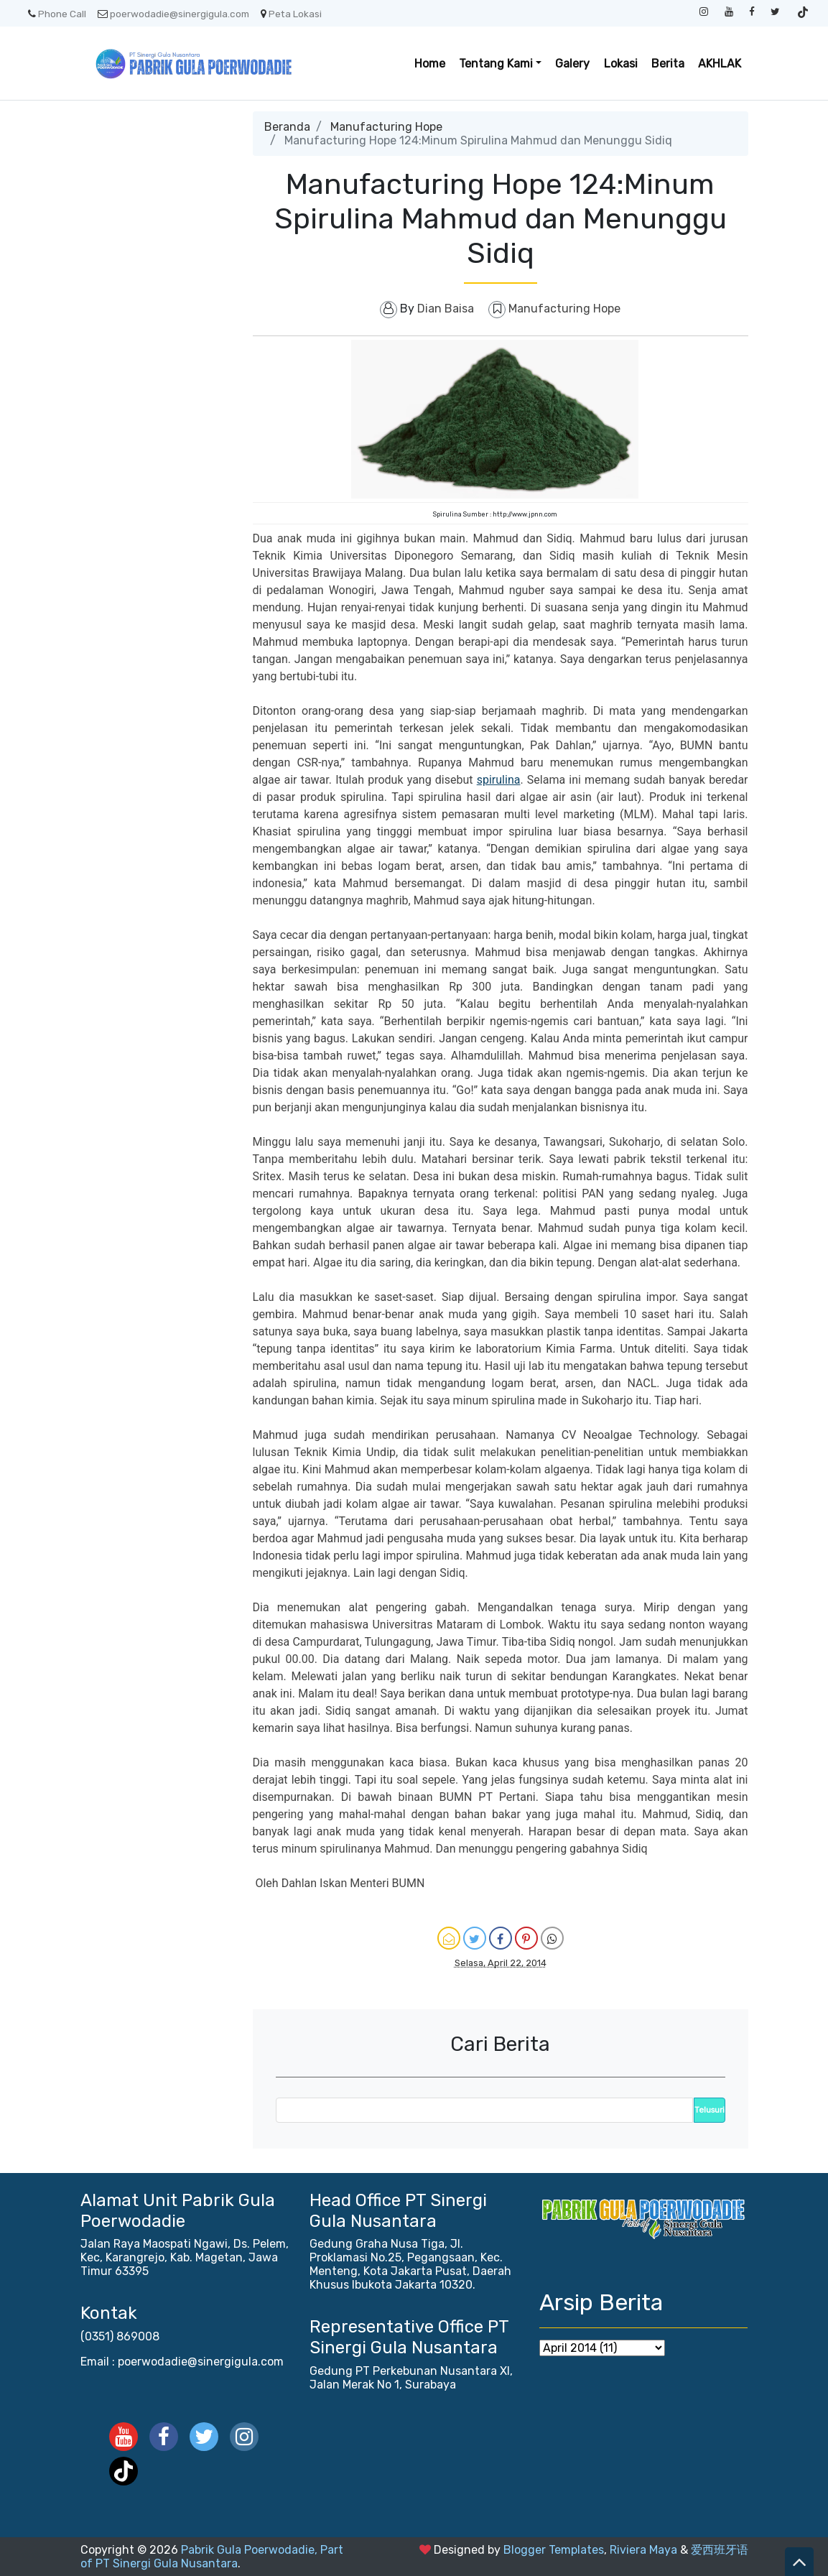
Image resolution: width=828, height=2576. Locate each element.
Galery (572, 63)
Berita (667, 63)
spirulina (499, 780)
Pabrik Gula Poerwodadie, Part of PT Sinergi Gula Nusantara (211, 2556)
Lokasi (621, 63)
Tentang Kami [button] (496, 63)
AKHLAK (719, 63)
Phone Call (57, 13)
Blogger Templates (553, 2550)
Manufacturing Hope (386, 127)
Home (429, 63)
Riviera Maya (643, 2550)
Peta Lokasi (291, 13)
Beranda (287, 127)
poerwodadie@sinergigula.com (173, 13)
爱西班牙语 (719, 2550)
